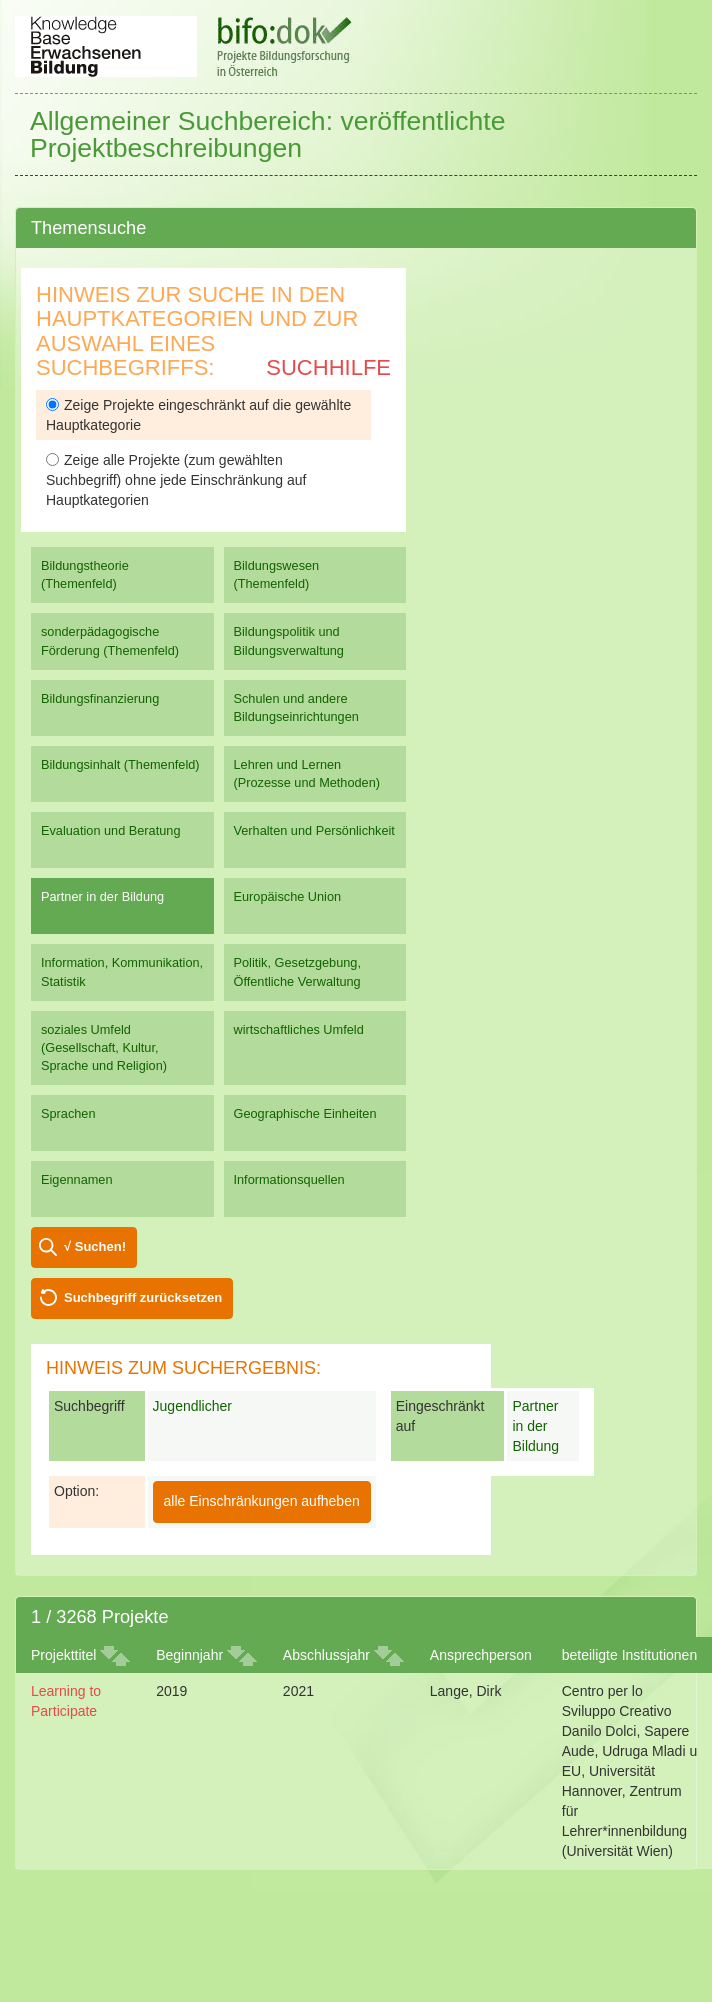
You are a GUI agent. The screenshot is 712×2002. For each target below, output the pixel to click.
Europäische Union (288, 896)
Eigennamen (77, 1179)
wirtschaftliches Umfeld (299, 1029)
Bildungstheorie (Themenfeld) (85, 574)
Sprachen (68, 1113)
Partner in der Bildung (102, 896)
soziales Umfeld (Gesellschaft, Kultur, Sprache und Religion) (104, 1047)
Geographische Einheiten (305, 1113)
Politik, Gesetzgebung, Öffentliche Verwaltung (297, 971)
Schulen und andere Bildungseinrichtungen (296, 707)
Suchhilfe (328, 367)
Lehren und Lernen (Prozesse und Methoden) (307, 773)
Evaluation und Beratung (110, 830)
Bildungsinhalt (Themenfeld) (120, 764)
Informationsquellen (289, 1179)
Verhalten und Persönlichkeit (314, 830)
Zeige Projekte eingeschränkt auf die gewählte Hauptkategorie (198, 415)
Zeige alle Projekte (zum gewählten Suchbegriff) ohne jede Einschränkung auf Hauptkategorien (176, 480)
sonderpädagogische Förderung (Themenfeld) (110, 640)
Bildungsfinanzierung (100, 698)
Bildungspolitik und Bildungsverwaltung (289, 640)
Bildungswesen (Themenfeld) (277, 574)
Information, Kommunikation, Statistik (122, 971)
